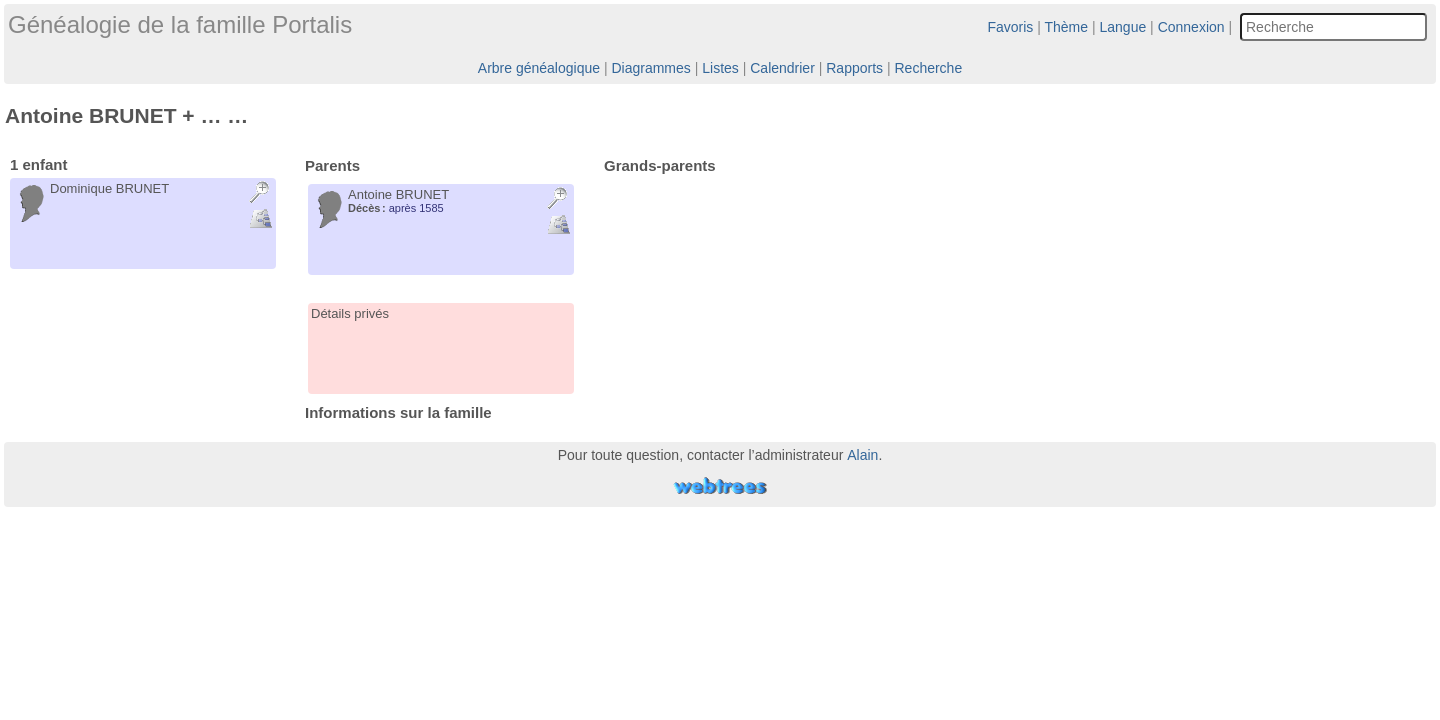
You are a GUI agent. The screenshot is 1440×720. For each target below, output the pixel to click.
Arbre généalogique (539, 68)
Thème (1067, 27)
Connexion (1191, 27)
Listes (720, 68)
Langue (1123, 27)
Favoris (1010, 27)
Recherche (928, 68)
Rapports (854, 68)
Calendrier (782, 68)
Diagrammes (650, 68)
